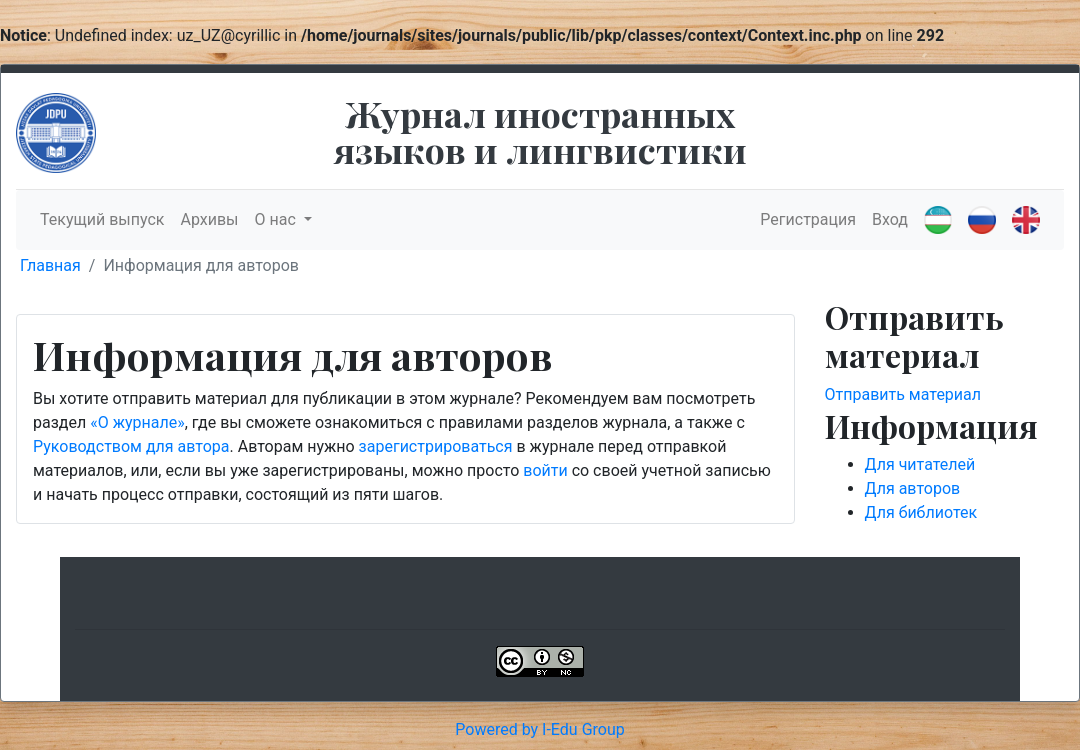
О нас (277, 219)
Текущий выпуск (102, 219)
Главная (50, 265)
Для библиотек (921, 512)
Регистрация (808, 219)
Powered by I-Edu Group (539, 729)
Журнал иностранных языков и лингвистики (540, 131)
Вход (890, 219)
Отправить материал (903, 394)
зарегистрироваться (436, 446)
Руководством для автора (131, 446)
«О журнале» (137, 422)
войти (545, 470)
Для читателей (920, 464)
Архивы (209, 219)
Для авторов (913, 488)
